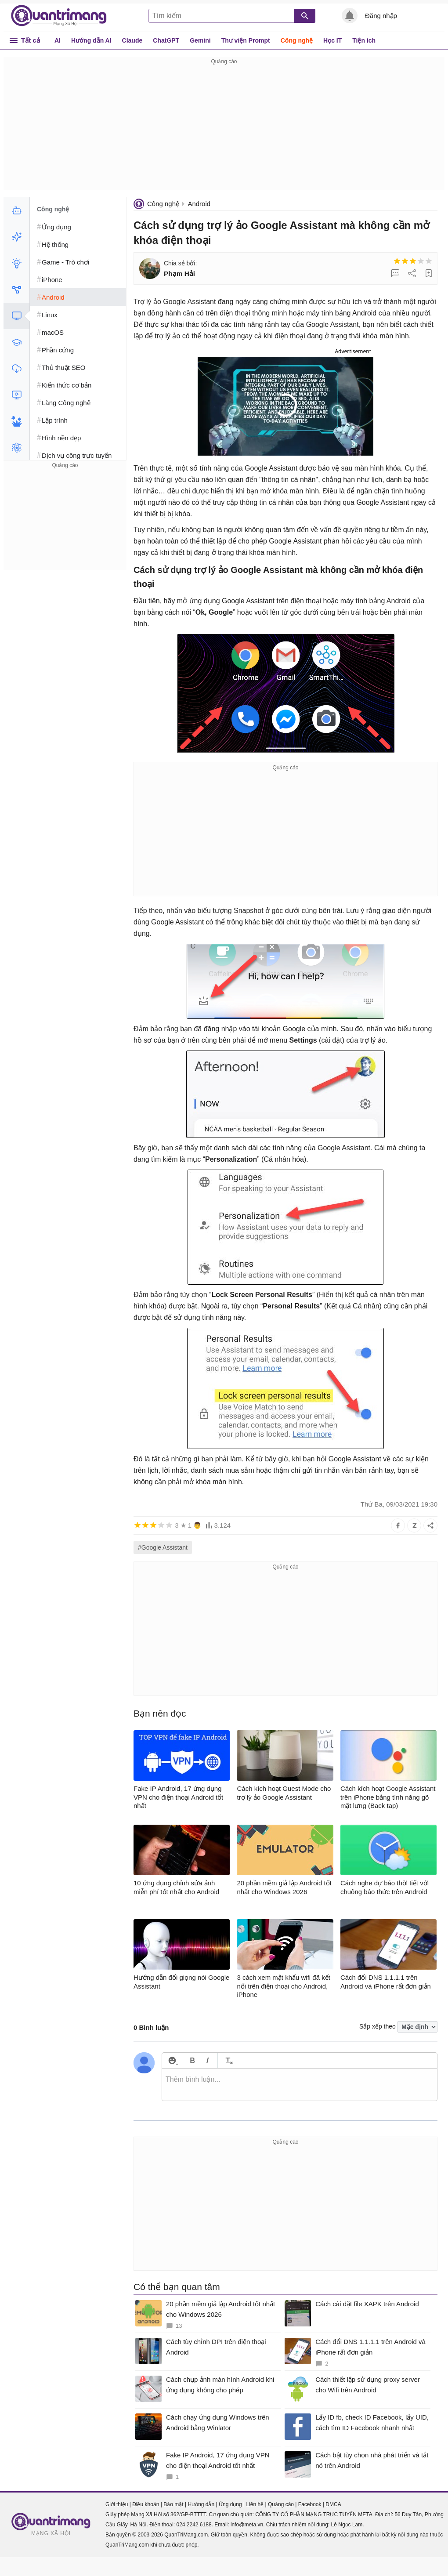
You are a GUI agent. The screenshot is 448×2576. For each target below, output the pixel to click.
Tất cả (30, 40)
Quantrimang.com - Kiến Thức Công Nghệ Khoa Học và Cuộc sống (63, 16)
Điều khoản (145, 2504)
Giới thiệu (116, 2504)
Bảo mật (173, 2504)
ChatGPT (166, 40)
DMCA (333, 2504)
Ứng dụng (230, 2504)
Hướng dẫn (201, 2504)
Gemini (200, 40)
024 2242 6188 (193, 2525)
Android (199, 203)
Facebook (310, 2504)
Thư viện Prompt (245, 40)
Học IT (332, 40)
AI (57, 40)
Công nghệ (297, 40)
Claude (132, 40)
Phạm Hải (179, 273)
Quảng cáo (281, 2504)
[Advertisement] (224, 128)
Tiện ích (364, 40)
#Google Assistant (163, 1547)
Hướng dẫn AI (91, 40)
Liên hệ (255, 2504)
